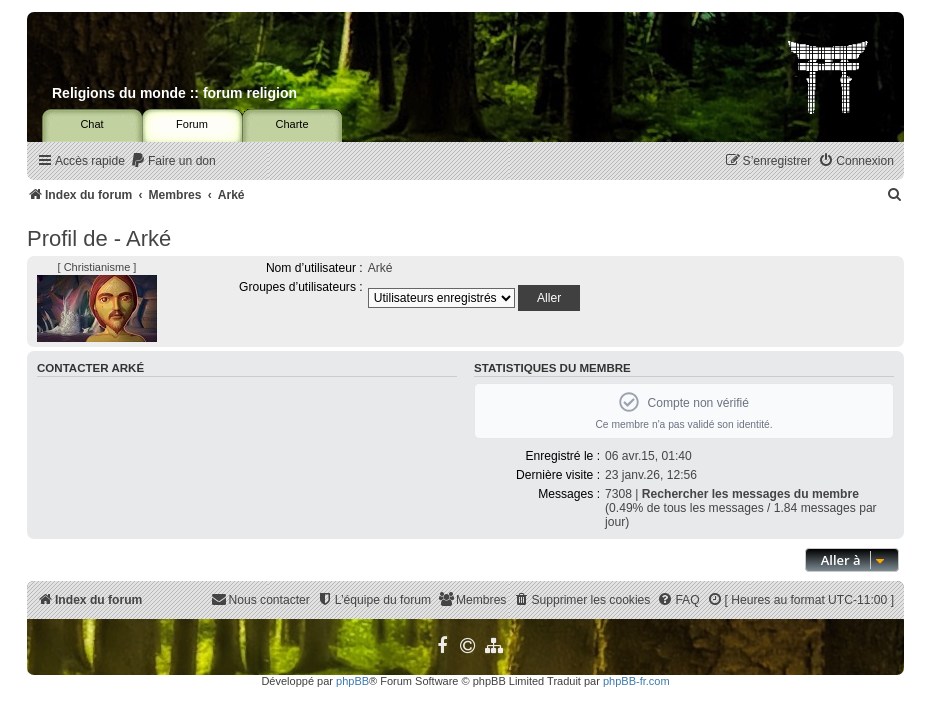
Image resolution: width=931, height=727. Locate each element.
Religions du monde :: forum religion (174, 93)
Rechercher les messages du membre (750, 494)
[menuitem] (173, 161)
